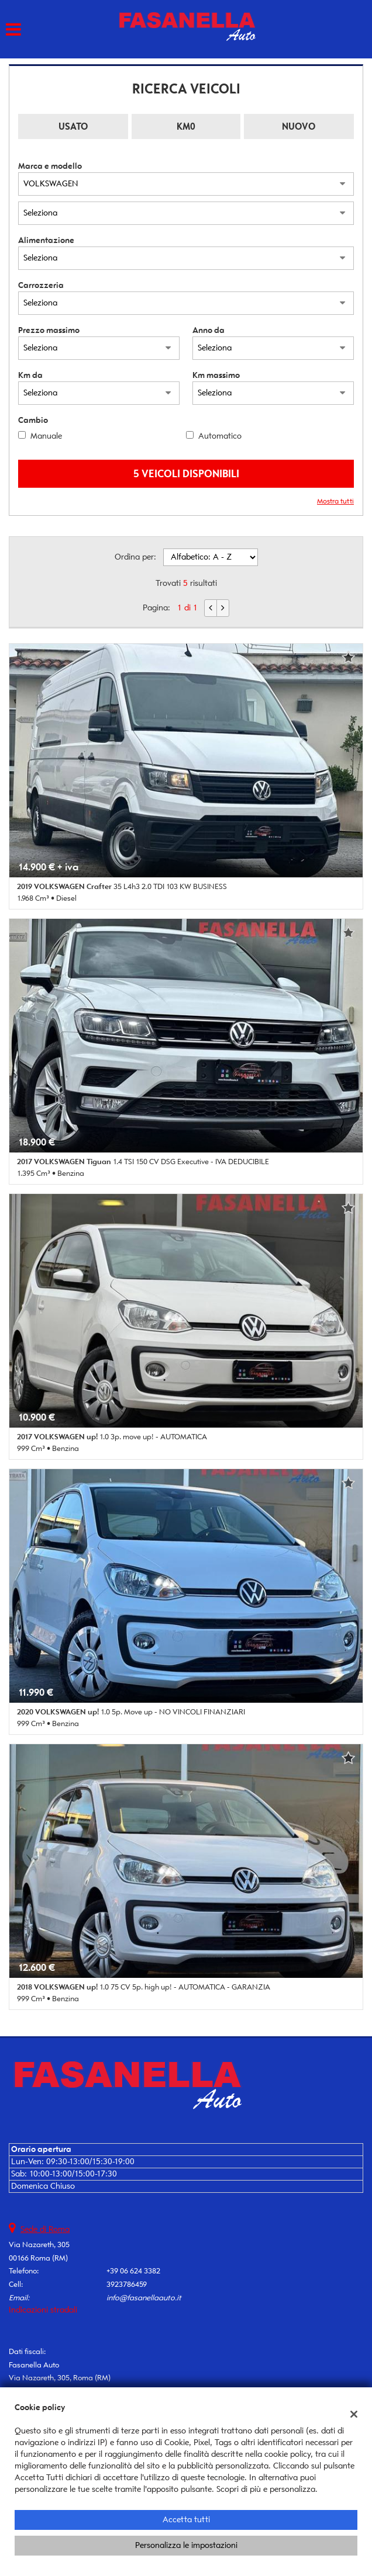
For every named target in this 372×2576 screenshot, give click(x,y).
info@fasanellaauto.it (143, 2298)
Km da (30, 375)
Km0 (186, 126)
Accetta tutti (186, 2520)
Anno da (208, 330)
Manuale (46, 436)
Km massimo (216, 375)
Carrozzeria (41, 285)
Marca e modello (50, 166)
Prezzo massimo (49, 330)
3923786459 (126, 2284)
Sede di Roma (45, 2229)
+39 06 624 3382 (133, 2271)
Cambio (33, 420)
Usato (73, 126)
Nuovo (298, 126)
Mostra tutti (335, 501)
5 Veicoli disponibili (186, 473)
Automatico (220, 436)
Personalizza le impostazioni (186, 2545)
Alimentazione (46, 240)
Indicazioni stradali (43, 2310)
